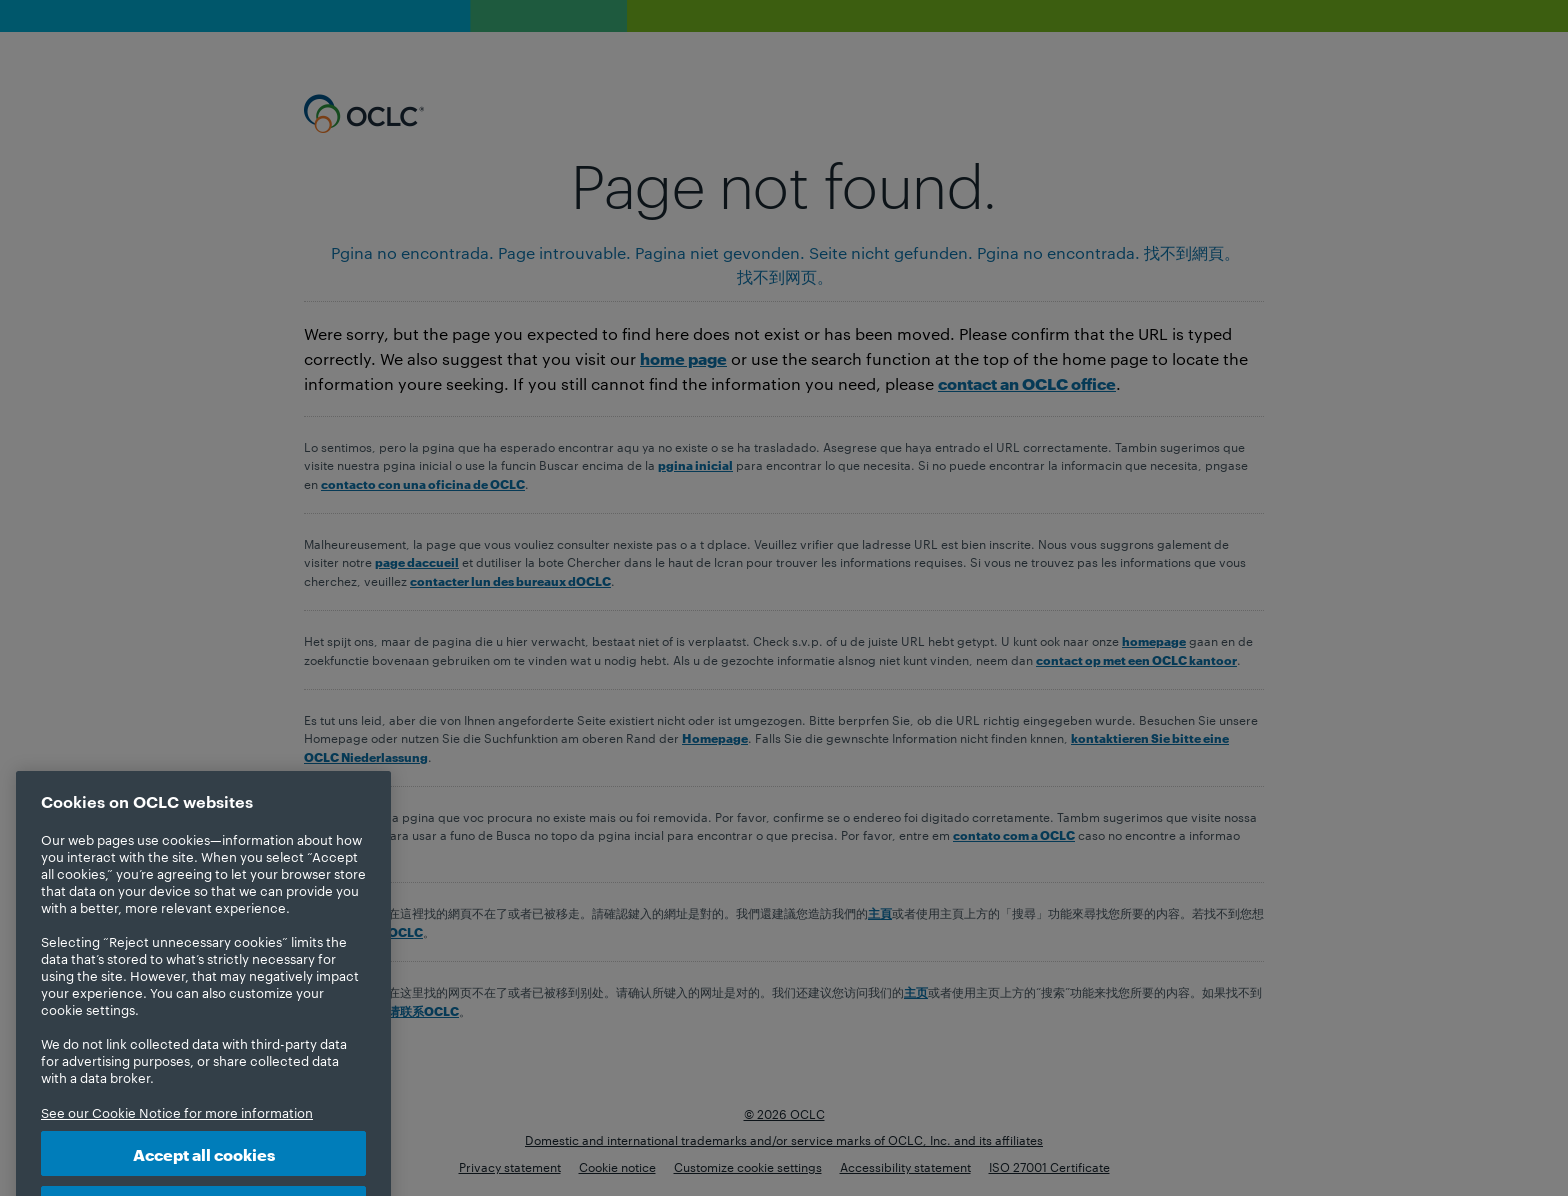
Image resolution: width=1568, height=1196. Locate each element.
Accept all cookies (204, 1173)
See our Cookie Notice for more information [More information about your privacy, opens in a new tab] (177, 1132)
